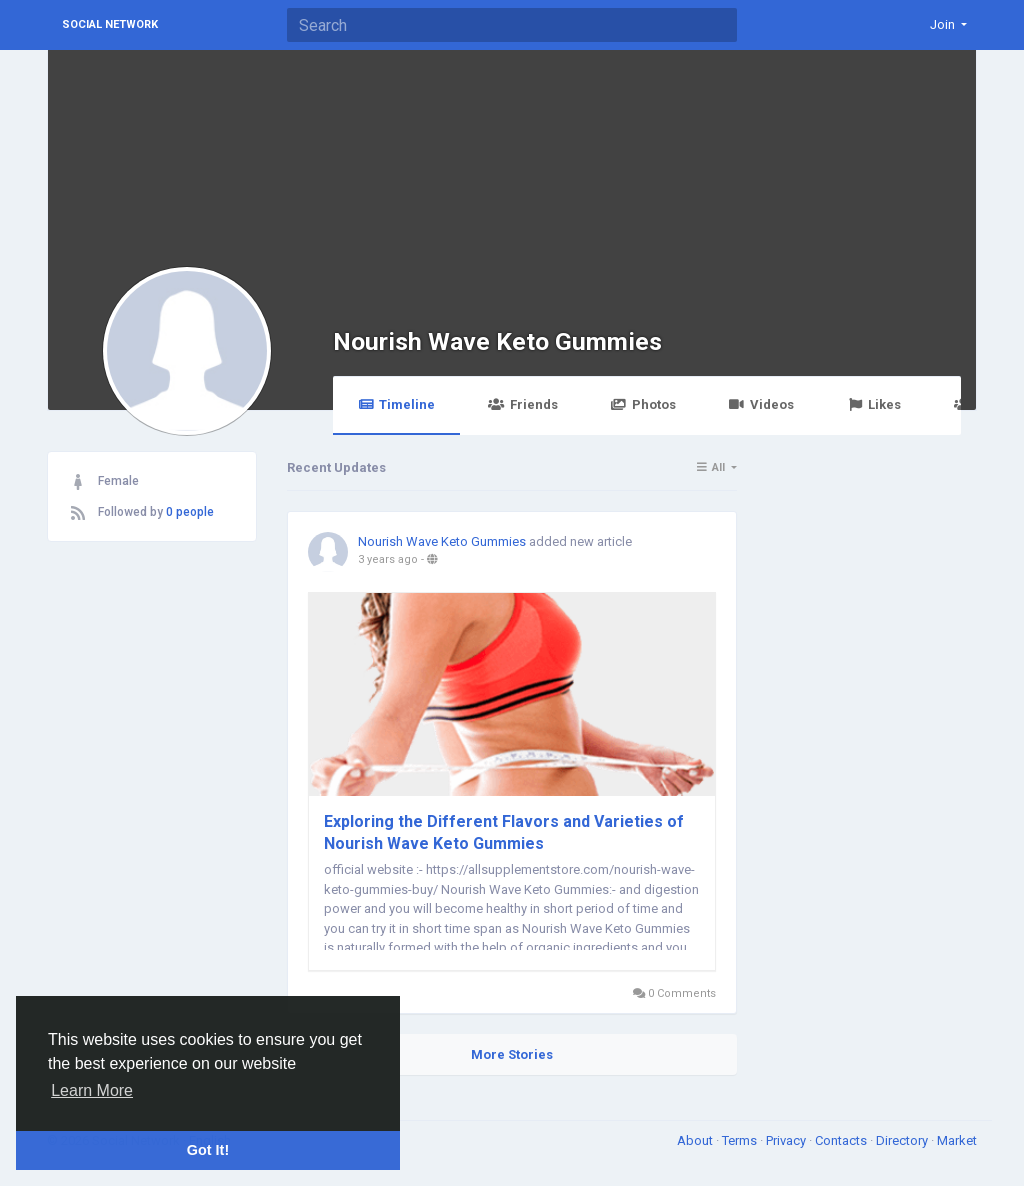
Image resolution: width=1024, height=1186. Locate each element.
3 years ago (388, 559)
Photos (643, 404)
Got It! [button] (208, 1150)
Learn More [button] (92, 1090)
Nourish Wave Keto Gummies (497, 341)
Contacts (842, 1140)
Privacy (787, 1140)
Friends (522, 404)
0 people (190, 512)
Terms (741, 1140)
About (696, 1140)
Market (957, 1140)
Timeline (396, 404)
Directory (903, 1140)
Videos (761, 404)
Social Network (110, 24)
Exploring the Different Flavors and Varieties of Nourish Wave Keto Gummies (504, 832)
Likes (874, 404)
